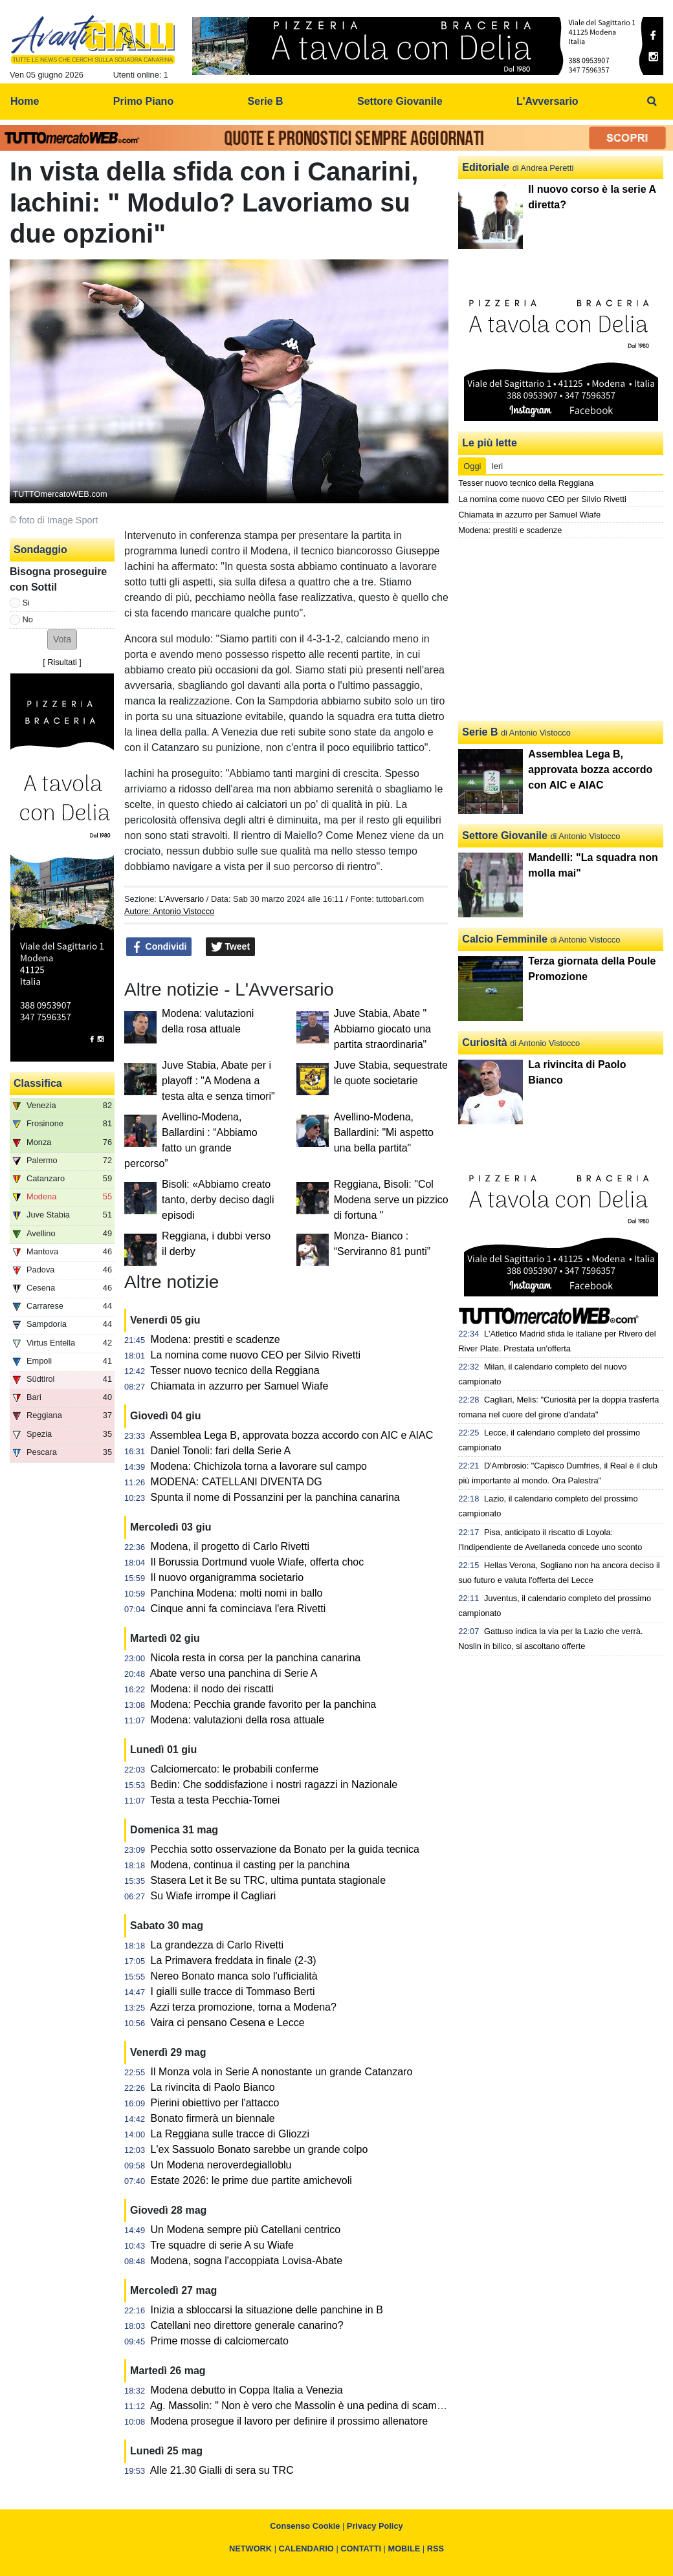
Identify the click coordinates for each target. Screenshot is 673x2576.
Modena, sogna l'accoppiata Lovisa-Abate (247, 2260)
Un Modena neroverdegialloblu (221, 2164)
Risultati (62, 662)
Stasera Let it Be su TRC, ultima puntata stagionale (268, 1880)
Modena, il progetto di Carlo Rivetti (230, 1546)
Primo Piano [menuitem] (143, 101)
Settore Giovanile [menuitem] (400, 101)
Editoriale (485, 167)
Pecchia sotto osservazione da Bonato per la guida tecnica (285, 1849)
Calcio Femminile (504, 938)
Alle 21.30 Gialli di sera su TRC (222, 2470)
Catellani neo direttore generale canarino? (247, 2325)
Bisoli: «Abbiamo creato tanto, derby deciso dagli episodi (218, 1200)
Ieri (497, 466)
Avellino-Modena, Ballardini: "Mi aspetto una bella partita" (384, 1132)
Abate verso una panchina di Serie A (234, 1673)
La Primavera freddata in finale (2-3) (233, 1960)
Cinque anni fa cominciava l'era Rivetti (238, 1608)
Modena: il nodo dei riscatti (212, 1688)
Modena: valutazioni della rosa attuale (238, 1719)
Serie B (480, 731)
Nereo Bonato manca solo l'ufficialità (234, 1975)
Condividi (159, 947)
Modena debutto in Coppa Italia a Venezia (247, 2390)
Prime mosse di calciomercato (220, 2340)
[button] (62, 639)
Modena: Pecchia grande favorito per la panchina (264, 1704)
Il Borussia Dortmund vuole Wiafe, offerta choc (257, 1561)
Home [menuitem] (24, 101)
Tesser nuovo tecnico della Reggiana (235, 1370)
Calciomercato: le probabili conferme (235, 1768)
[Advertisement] (561, 629)
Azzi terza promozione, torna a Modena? (243, 2007)
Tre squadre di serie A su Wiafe (222, 2245)
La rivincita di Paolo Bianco (213, 2087)
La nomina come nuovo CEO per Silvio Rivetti (256, 1354)
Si (26, 602)
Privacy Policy (375, 2526)
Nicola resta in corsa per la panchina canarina (256, 1657)
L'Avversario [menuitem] (547, 101)
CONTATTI (360, 2548)
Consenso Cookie (305, 2526)
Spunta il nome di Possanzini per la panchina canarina (275, 1497)
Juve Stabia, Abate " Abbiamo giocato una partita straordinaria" (382, 1029)
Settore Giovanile (504, 835)
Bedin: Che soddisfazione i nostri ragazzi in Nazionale (274, 1784)
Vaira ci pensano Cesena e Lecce (228, 2022)
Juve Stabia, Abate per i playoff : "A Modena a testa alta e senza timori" (218, 1081)
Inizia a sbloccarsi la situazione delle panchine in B (267, 2309)
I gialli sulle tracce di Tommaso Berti (233, 1991)
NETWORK (250, 2548)
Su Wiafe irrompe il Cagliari (213, 1895)
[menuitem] (652, 101)
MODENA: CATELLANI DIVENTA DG (236, 1481)
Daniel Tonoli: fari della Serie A (221, 1450)
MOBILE (404, 2548)
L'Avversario (181, 899)
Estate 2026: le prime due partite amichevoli (251, 2180)
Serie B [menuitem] (265, 101)
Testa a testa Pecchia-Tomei (215, 1800)
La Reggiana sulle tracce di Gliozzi (230, 2133)
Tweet (230, 947)
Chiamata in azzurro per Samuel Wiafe (240, 1386)
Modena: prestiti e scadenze (215, 1339)
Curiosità (484, 1042)
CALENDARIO (306, 2548)
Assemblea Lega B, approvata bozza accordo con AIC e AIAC (292, 1435)
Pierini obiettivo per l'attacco (215, 2102)
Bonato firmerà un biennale (213, 2118)
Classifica (38, 1083)
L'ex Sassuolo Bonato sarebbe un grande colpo (259, 2149)
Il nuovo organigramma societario (227, 1577)
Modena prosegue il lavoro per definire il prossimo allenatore (289, 2421)
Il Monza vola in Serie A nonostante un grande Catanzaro (282, 2071)
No (28, 619)
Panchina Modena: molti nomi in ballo (237, 1593)
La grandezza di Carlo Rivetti (217, 1944)
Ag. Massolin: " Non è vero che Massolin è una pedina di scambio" (302, 2405)
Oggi (472, 466)
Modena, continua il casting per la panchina (250, 1864)
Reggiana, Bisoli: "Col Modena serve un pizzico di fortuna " (391, 1200)
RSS (435, 2548)
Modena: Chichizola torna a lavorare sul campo (259, 1466)
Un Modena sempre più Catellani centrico (245, 2229)
